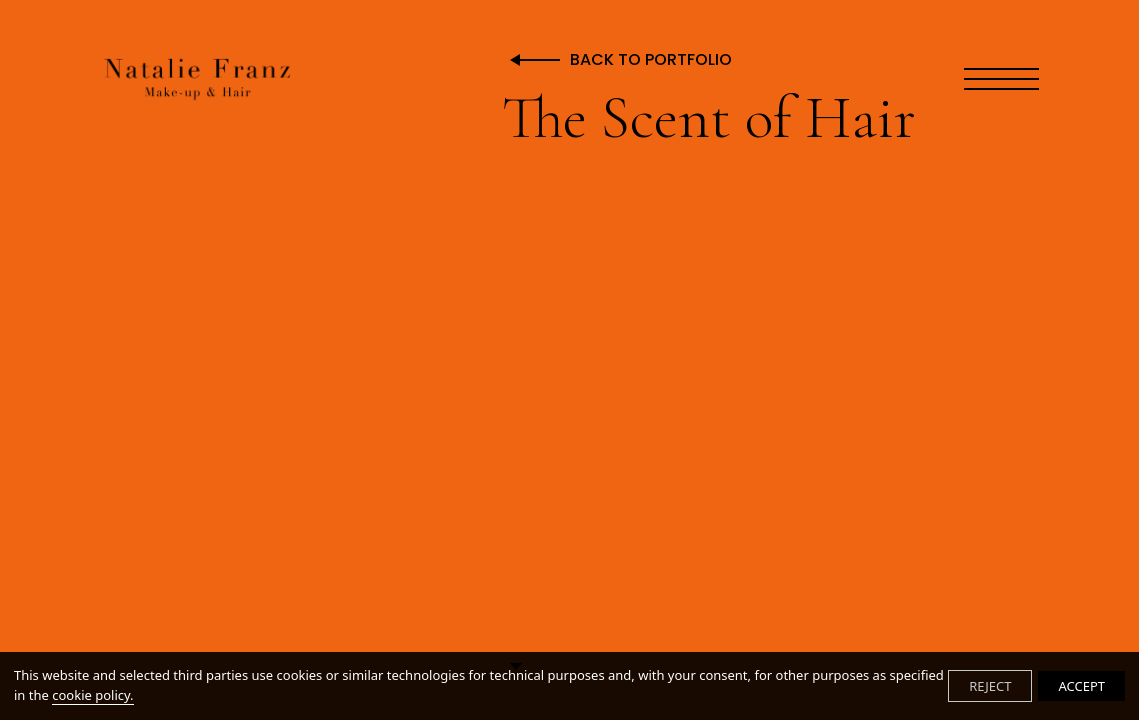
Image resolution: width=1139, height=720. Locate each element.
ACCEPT (1081, 686)
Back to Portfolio (651, 60)
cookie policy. (92, 695)
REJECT (990, 686)
